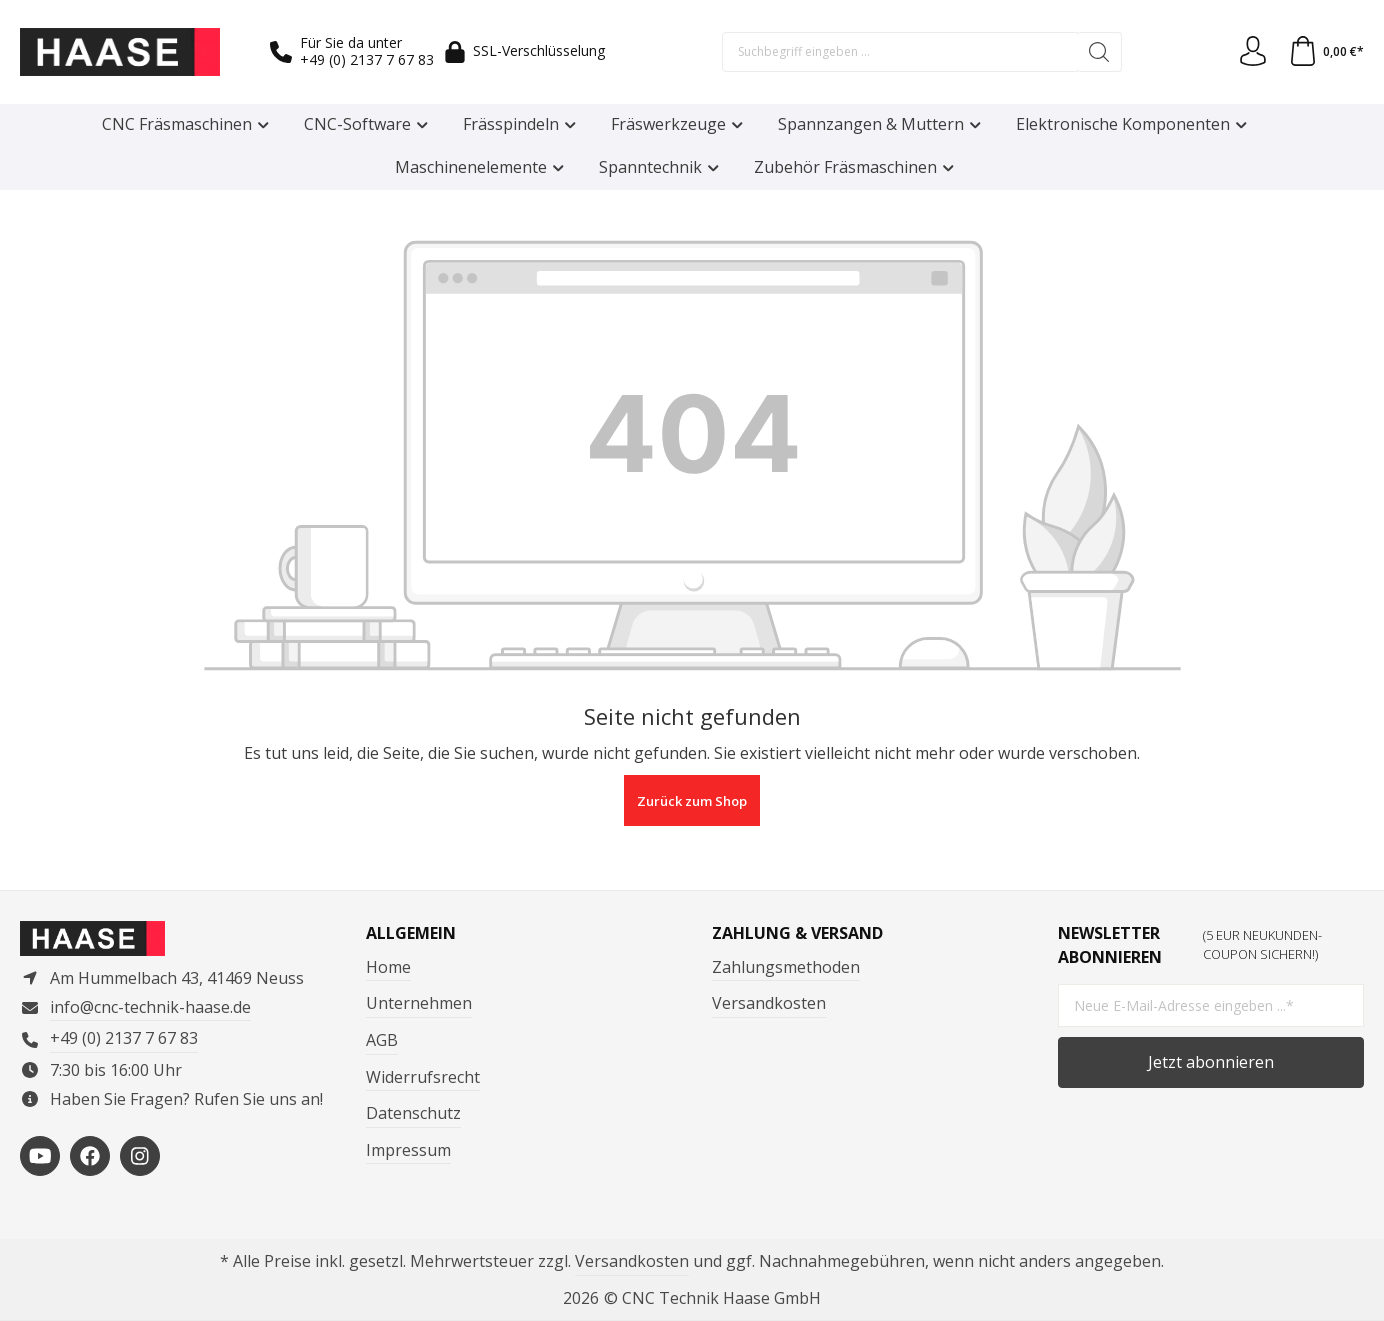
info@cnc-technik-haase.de (150, 1007)
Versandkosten (769, 1003)
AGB (382, 1040)
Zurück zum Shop (692, 801)
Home (388, 967)
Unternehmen (419, 1003)
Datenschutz (413, 1113)
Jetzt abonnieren (1211, 1062)
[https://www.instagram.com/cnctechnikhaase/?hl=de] (140, 1156)
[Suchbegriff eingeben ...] (900, 52)
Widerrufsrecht (423, 1077)
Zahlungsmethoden (786, 967)
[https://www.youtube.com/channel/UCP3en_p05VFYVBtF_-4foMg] (40, 1156)
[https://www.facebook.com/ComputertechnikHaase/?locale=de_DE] (90, 1156)
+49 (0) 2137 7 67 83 (367, 59)
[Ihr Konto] (1253, 52)
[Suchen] (1099, 52)
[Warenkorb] (1326, 52)
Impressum (408, 1150)
